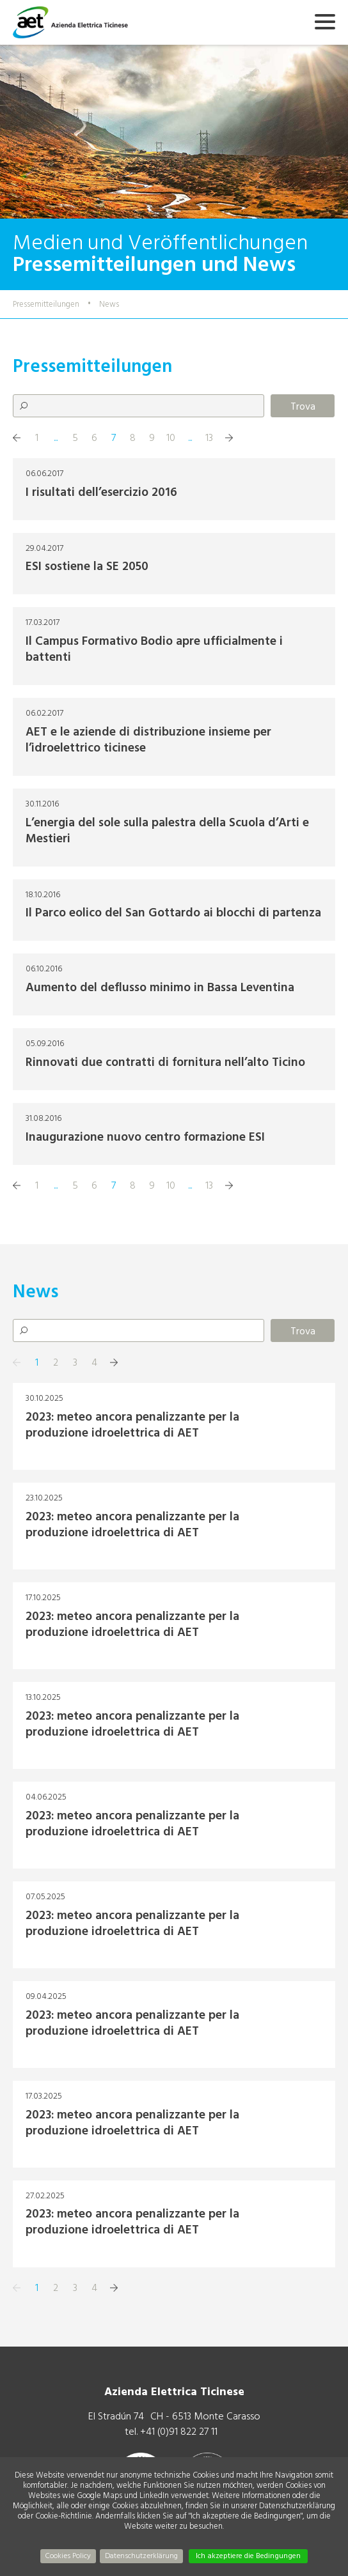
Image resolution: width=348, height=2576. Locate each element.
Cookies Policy (68, 2556)
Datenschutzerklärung (141, 2556)
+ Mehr (174, 489)
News (109, 304)
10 (170, 437)
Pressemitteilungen (46, 304)
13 (209, 437)
